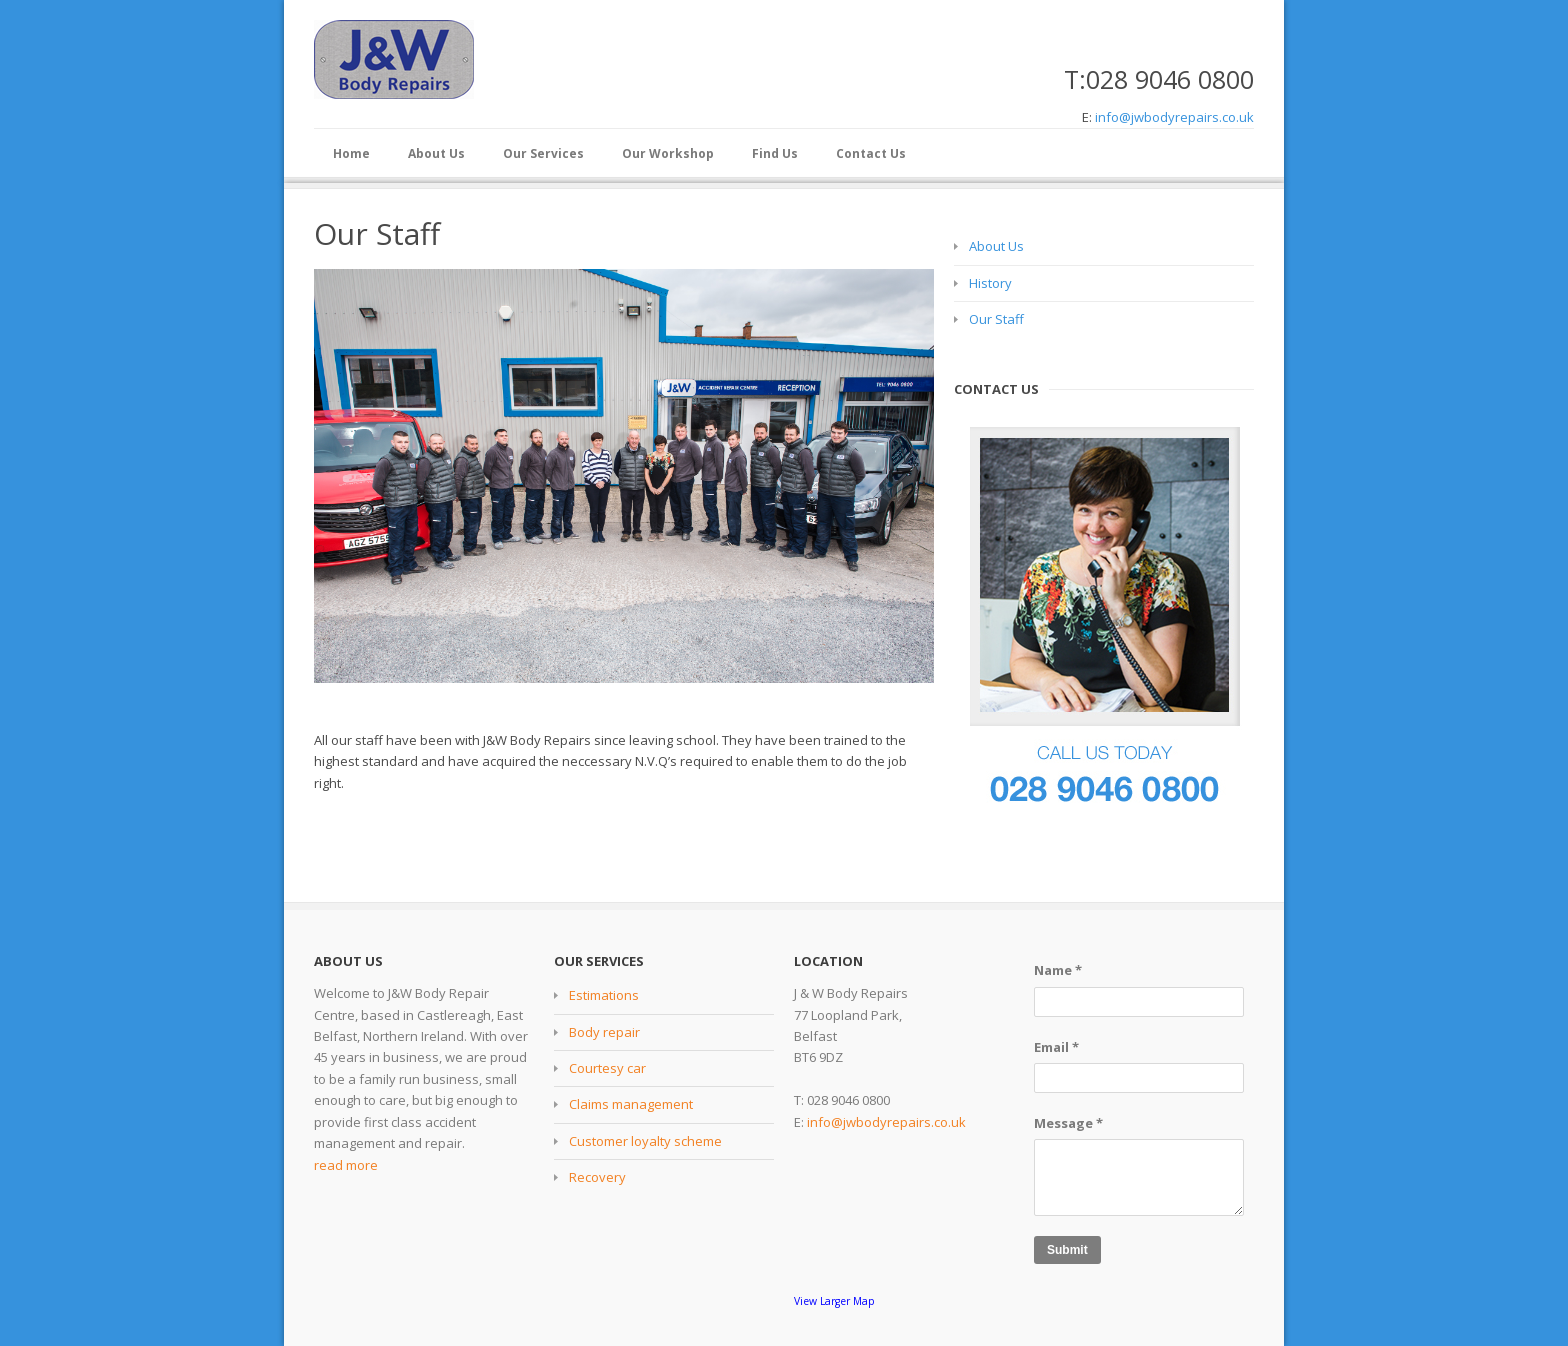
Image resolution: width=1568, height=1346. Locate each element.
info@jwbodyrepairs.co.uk (1174, 117)
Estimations (604, 995)
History (990, 283)
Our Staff (996, 319)
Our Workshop (668, 153)
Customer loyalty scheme (645, 1141)
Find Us (775, 153)
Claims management (631, 1104)
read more (346, 1165)
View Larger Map (834, 1301)
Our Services (543, 153)
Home (351, 153)
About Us (436, 153)
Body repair (604, 1032)
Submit (1067, 1250)
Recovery (597, 1177)
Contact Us (871, 153)
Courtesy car (607, 1068)
